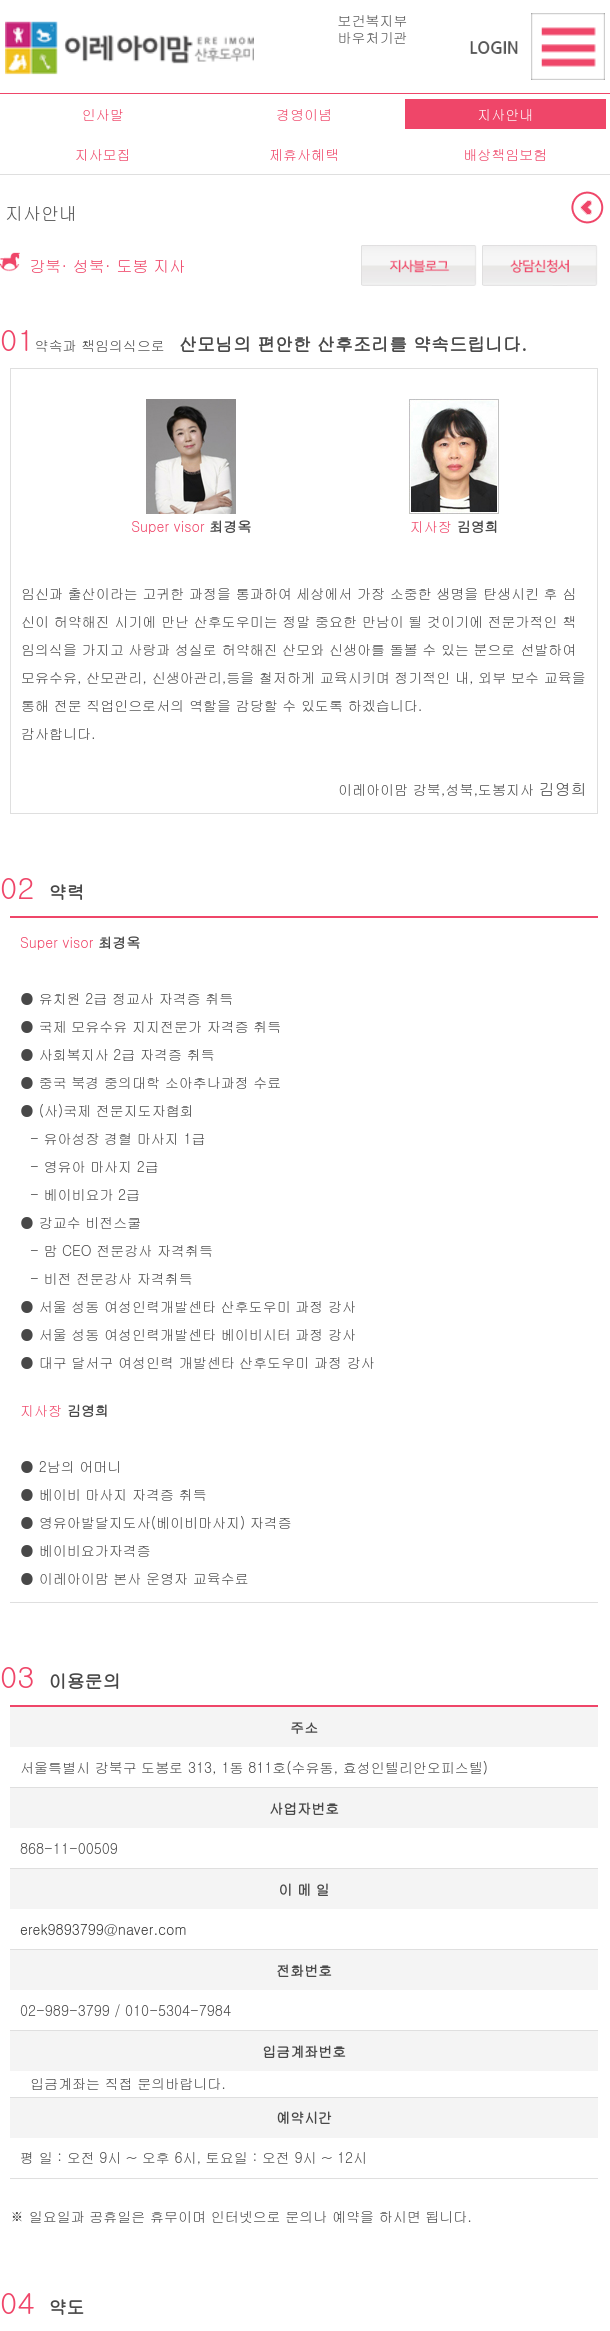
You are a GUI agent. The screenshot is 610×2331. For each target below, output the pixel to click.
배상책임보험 (505, 154)
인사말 (103, 114)
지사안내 (505, 114)
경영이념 (304, 114)
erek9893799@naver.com (103, 1929)
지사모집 (103, 154)
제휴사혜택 (304, 154)
